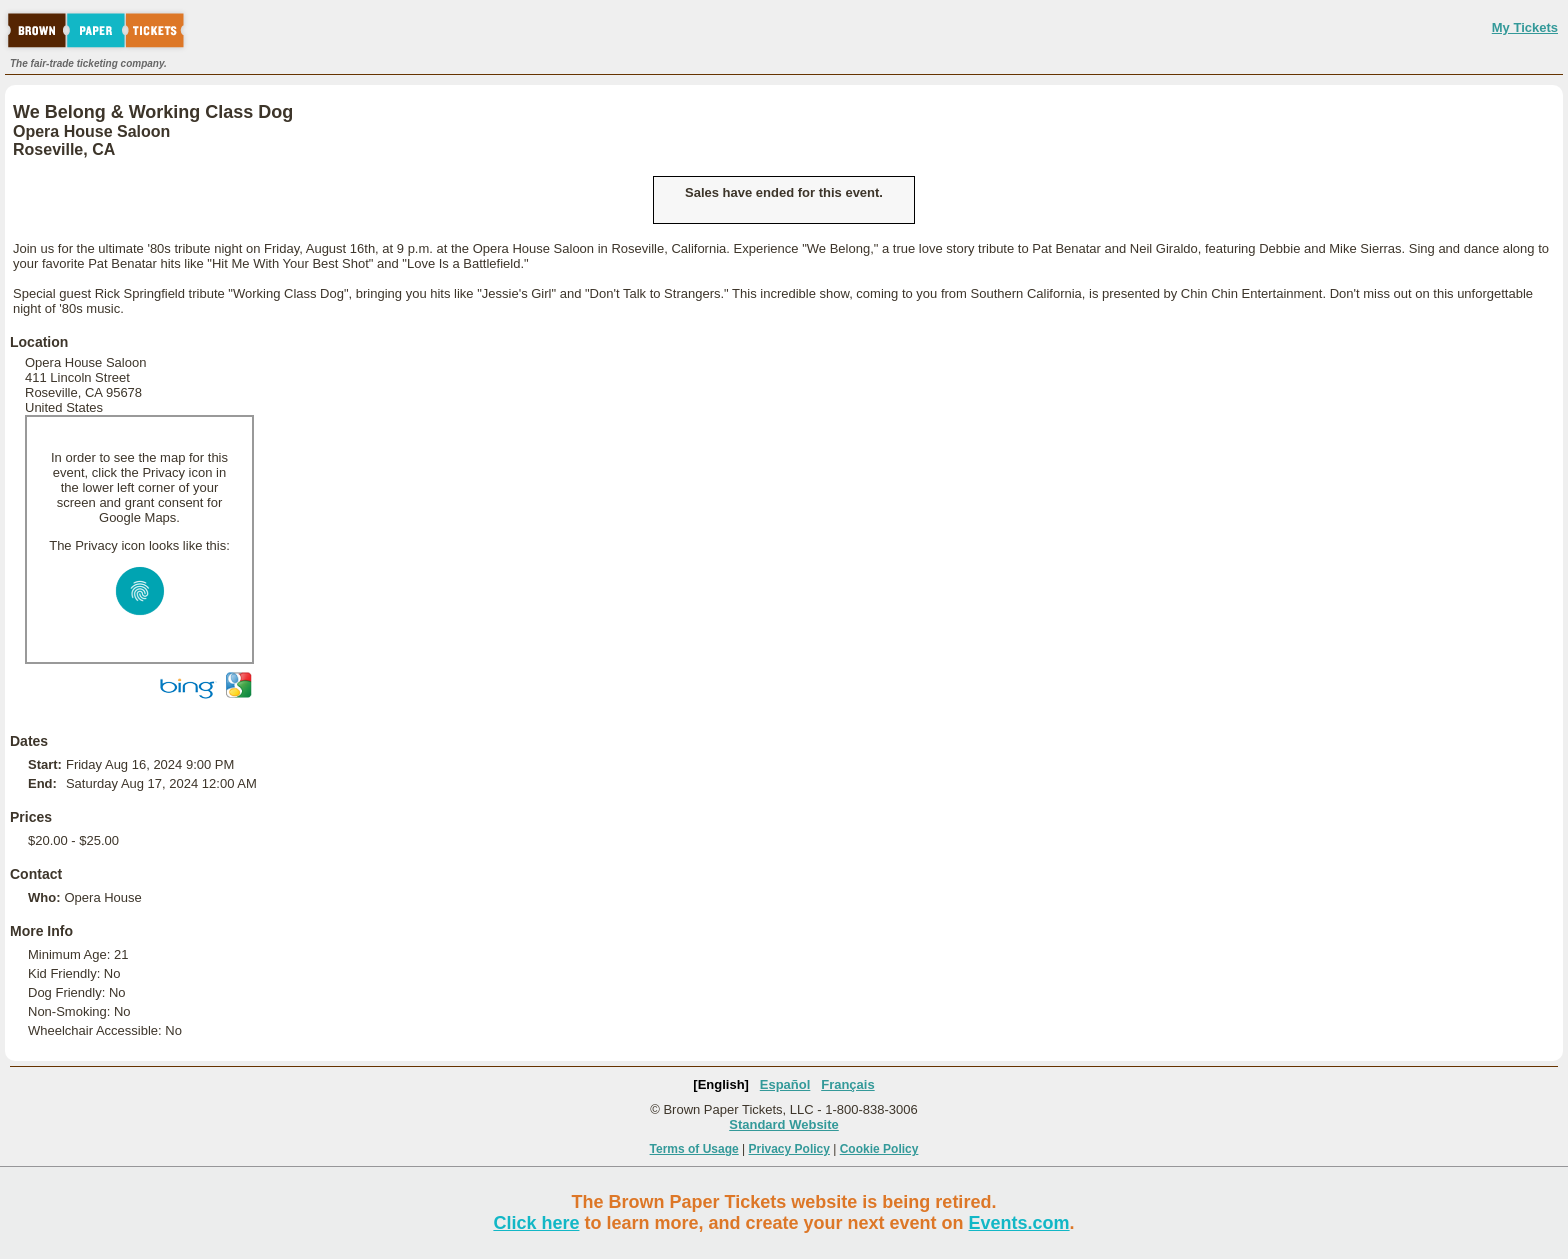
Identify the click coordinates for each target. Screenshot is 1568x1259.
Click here (536, 1223)
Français (847, 1084)
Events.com (1019, 1223)
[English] (721, 1084)
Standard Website (784, 1124)
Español (785, 1084)
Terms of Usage (694, 1149)
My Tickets (1525, 27)
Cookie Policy (879, 1149)
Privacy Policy (789, 1149)
